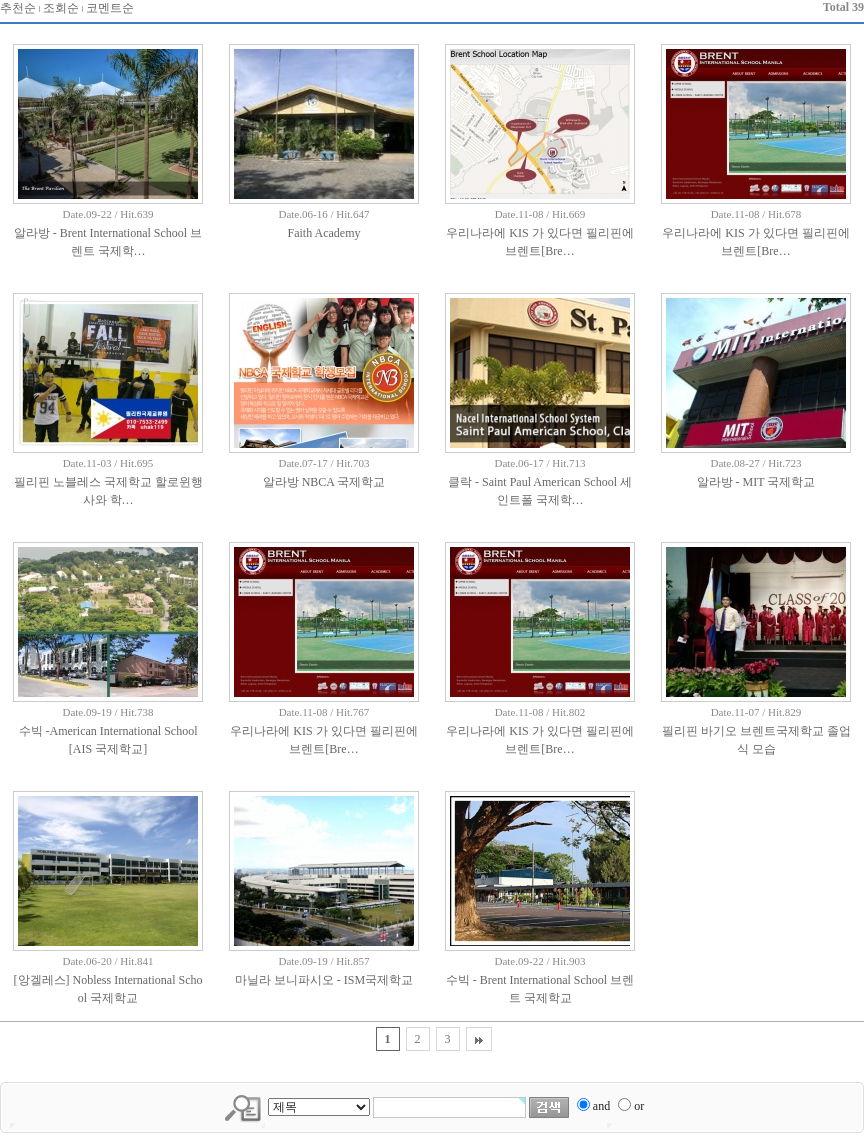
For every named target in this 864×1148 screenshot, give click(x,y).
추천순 (18, 8)
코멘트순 (110, 8)
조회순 (61, 8)
